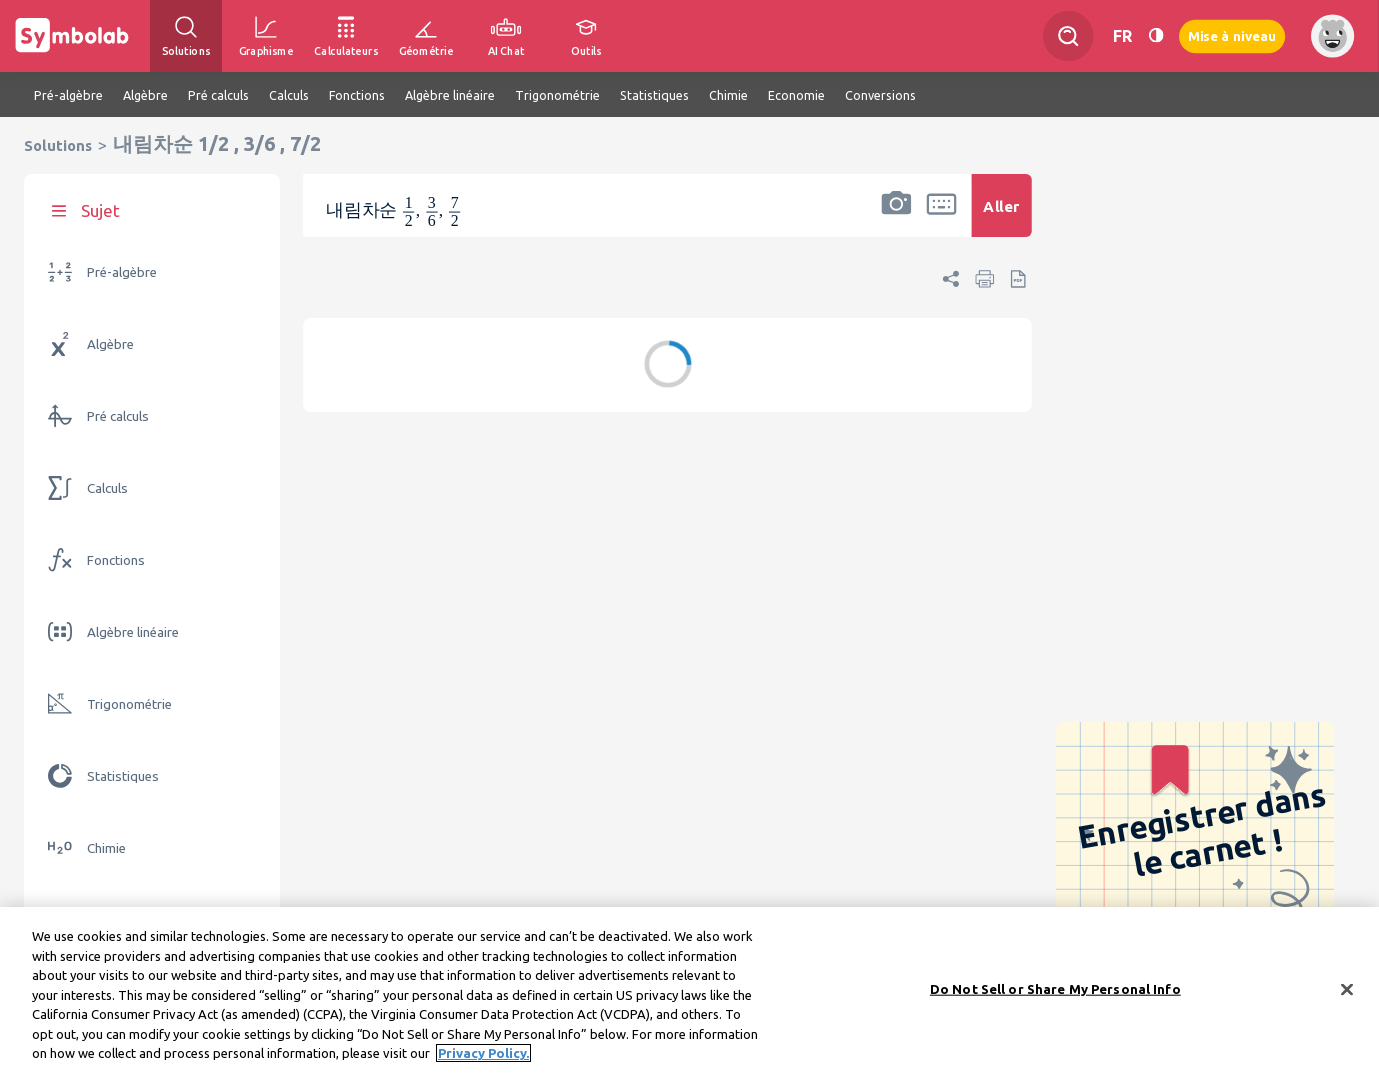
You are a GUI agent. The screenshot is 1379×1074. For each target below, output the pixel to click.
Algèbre (110, 344)
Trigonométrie (129, 704)
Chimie (106, 848)
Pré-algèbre (122, 272)
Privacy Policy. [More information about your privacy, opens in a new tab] (483, 1053)
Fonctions (116, 560)
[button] (896, 218)
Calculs (107, 488)
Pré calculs (118, 416)
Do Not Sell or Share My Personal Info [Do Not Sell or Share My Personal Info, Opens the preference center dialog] (1055, 988)
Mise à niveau (1232, 35)
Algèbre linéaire (133, 632)
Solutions (58, 145)
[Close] (1347, 989)
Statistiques (123, 776)
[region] (689, 990)
